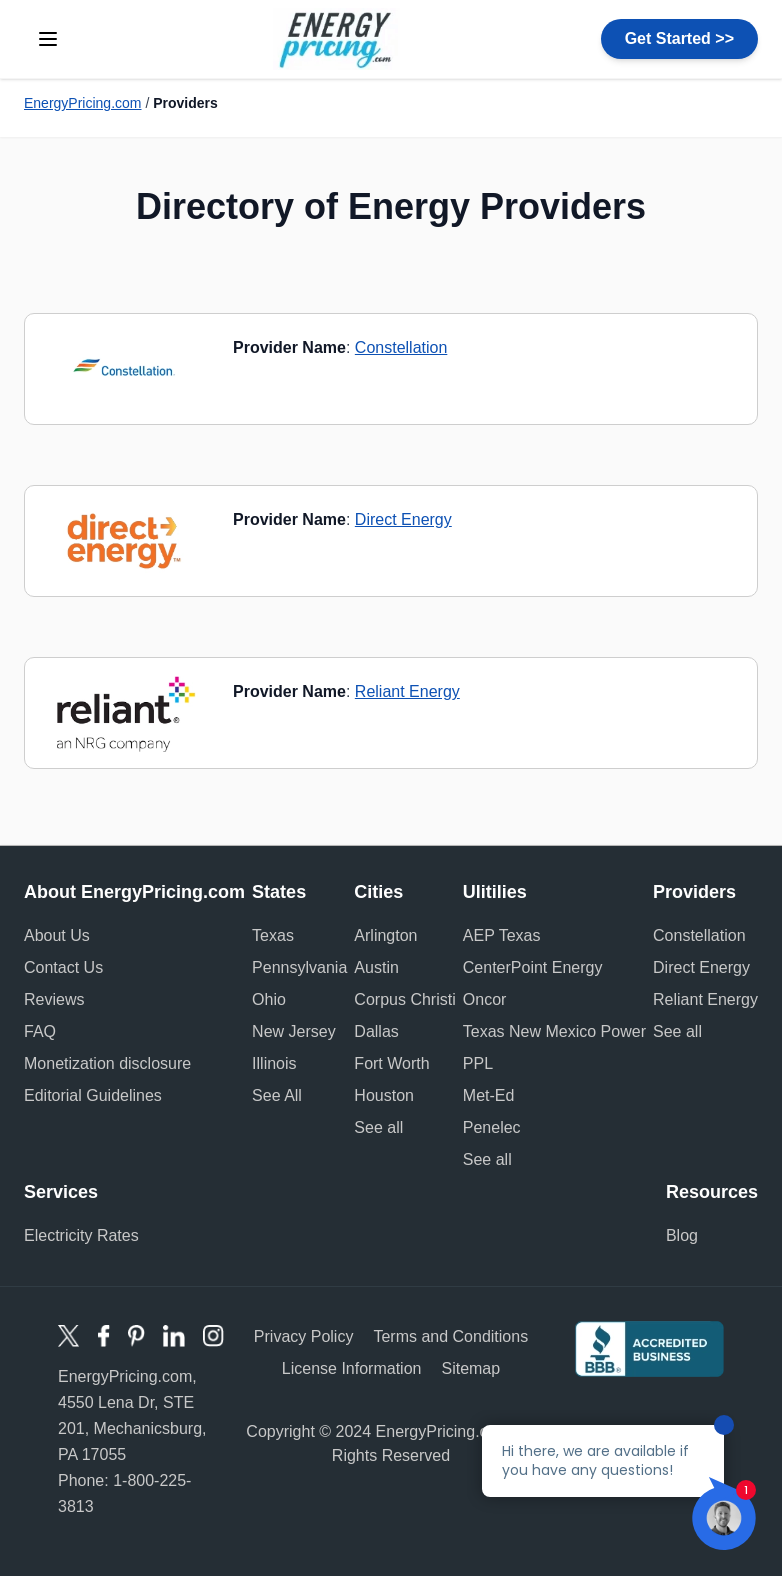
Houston (384, 1095)
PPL (478, 1063)
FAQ (40, 1031)
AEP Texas (502, 935)
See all (378, 1127)
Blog (682, 1235)
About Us (57, 935)
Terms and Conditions (450, 1336)
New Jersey (294, 1031)
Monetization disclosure (107, 1063)
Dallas (376, 1031)
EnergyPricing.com (83, 103)
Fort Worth (391, 1063)
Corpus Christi (404, 999)
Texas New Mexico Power (554, 1031)
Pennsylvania (299, 967)
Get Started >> (679, 38)
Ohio (269, 999)
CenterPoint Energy (533, 967)
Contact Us (63, 967)
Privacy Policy (304, 1336)
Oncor (485, 999)
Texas (273, 935)
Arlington (385, 935)
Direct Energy (403, 519)
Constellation (401, 347)
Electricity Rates (81, 1235)
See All (277, 1095)
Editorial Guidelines (93, 1095)
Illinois (274, 1063)
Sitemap (470, 1368)
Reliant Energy (407, 691)
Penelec (492, 1127)
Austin (376, 967)
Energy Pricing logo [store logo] (336, 39)
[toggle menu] (48, 39)
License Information (352, 1368)
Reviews (54, 999)
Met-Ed (489, 1095)
